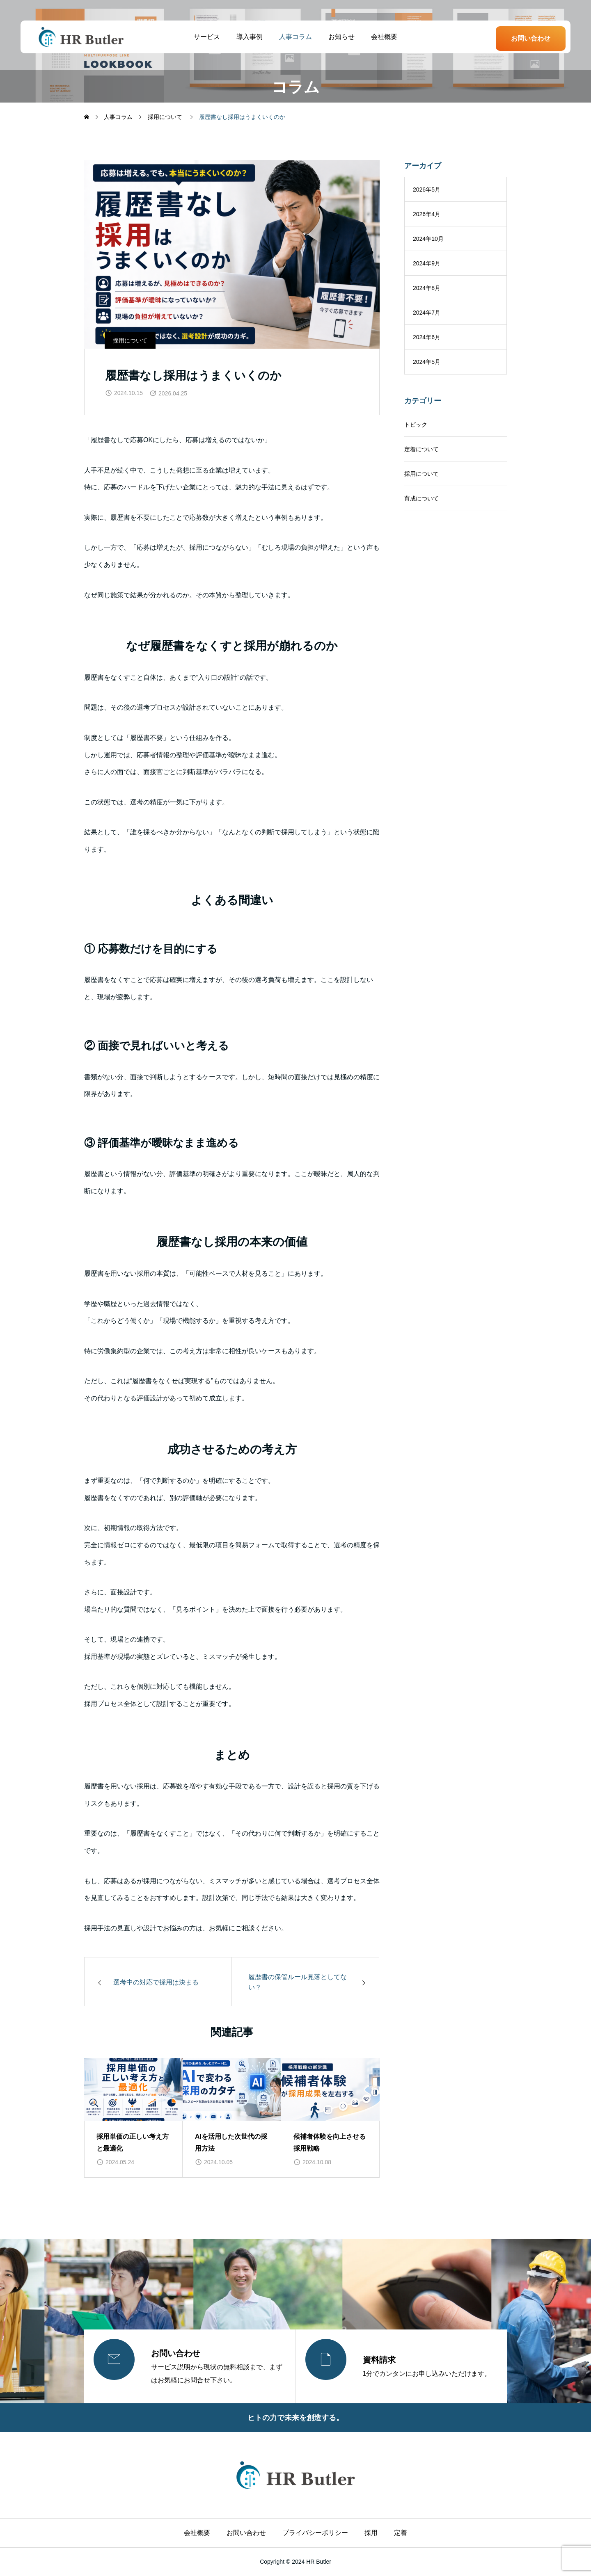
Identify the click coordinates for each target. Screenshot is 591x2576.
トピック (415, 424)
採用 (371, 2532)
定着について (421, 449)
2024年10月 (428, 238)
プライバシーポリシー (315, 2532)
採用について (130, 340)
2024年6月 (426, 337)
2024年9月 (426, 263)
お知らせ (341, 36)
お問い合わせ (530, 38)
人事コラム (295, 36)
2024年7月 (426, 312)
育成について (421, 498)
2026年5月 (426, 189)
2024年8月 (426, 288)
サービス (207, 36)
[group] (133, 2118)
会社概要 (384, 36)
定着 (400, 2532)
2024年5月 (426, 362)
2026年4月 (426, 214)
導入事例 (249, 36)
